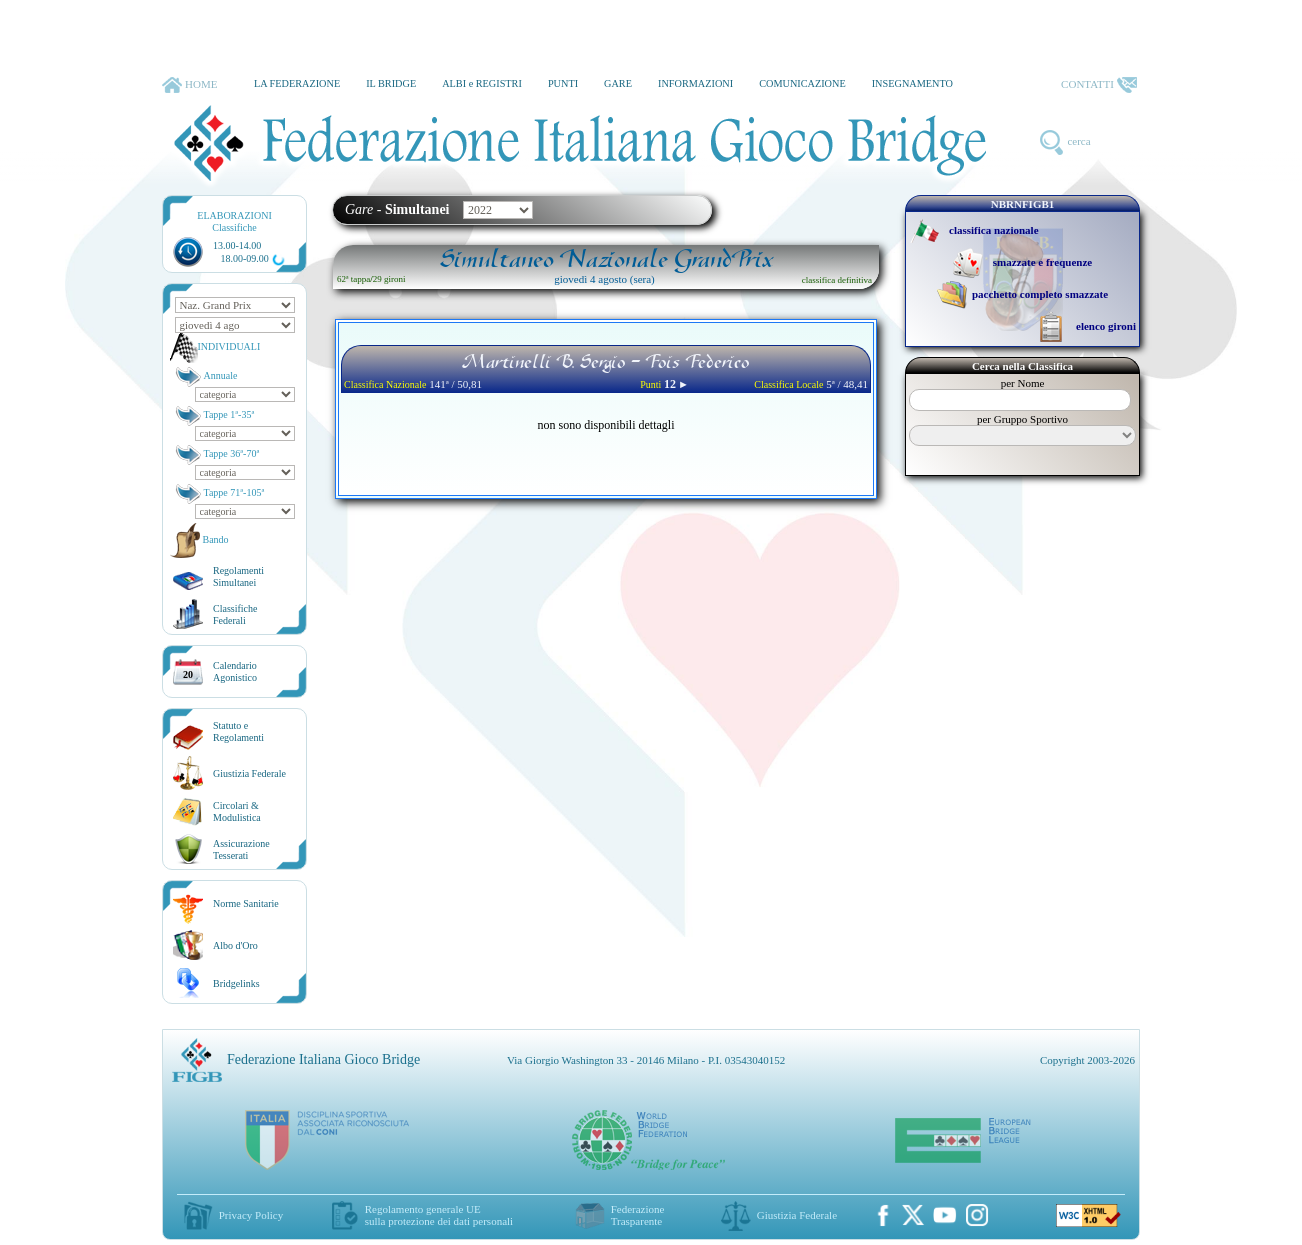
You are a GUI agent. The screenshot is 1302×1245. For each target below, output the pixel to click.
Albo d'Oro (235, 945)
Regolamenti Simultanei (238, 576)
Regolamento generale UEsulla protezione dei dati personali (439, 1215)
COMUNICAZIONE (802, 83)
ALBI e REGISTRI (482, 83)
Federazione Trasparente (638, 1215)
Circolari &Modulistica (237, 811)
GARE (618, 83)
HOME (189, 85)
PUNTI (563, 83)
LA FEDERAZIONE (297, 83)
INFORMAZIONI (695, 83)
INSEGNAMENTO (912, 83)
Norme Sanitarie (246, 903)
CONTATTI (1099, 85)
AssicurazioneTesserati (241, 849)
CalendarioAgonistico (235, 671)
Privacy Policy (251, 1215)
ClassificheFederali (235, 614)
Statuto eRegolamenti (238, 731)
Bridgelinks (236, 983)
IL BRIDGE (391, 83)
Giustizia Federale (249, 773)
